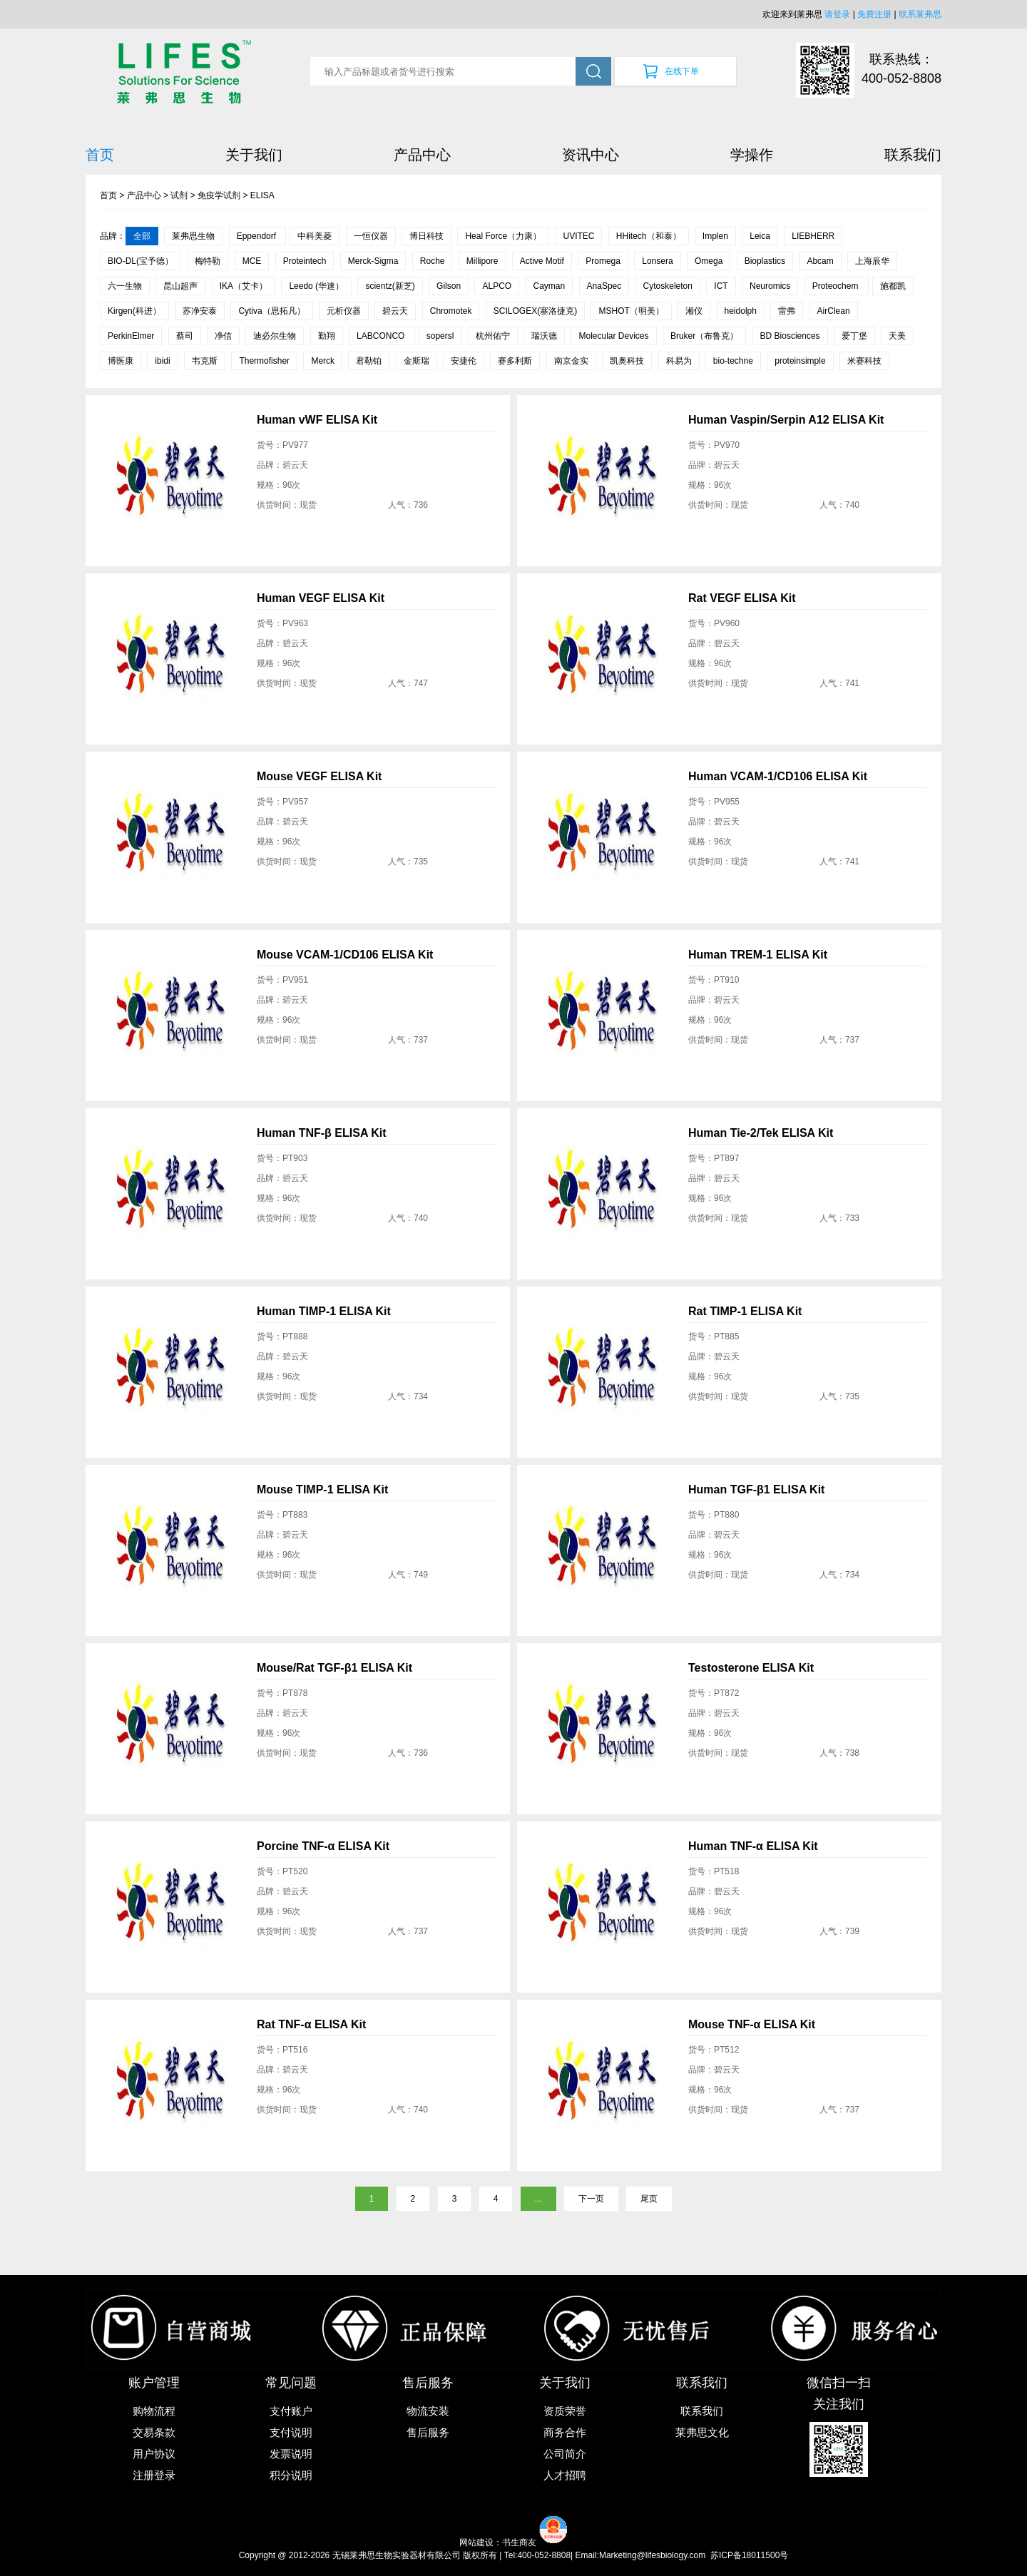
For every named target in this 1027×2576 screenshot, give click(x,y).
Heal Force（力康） (503, 236)
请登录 (837, 14)
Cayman (549, 286)
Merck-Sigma (373, 261)
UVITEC (578, 236)
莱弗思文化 (702, 2432)
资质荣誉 (564, 2411)
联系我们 (912, 155)
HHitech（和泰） (648, 236)
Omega (708, 261)
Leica (760, 236)
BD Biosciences (790, 336)
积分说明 (291, 2475)
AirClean (833, 311)
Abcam (820, 261)
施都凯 (893, 286)
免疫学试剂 (219, 195)
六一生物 (125, 286)
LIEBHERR (813, 236)
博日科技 (426, 236)
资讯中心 (590, 155)
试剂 (179, 195)
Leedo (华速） (316, 286)
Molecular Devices (613, 336)
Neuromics (770, 286)
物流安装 (428, 2411)
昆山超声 (180, 286)
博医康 (120, 361)
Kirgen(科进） (134, 311)
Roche (432, 261)
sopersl (440, 336)
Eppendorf (258, 236)
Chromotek (451, 311)
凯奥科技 (627, 361)
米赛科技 (864, 361)
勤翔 (326, 336)
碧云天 (395, 311)
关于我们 (253, 155)
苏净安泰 (200, 311)
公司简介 (564, 2454)
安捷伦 (463, 361)
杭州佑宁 (493, 336)
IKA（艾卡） (243, 286)
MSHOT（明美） (630, 311)
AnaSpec (604, 286)
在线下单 (682, 71)
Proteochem (836, 286)
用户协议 (154, 2454)
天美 (897, 336)
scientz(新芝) (389, 286)
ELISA (262, 195)
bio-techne (733, 361)
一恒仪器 (371, 236)
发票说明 (291, 2454)
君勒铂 (369, 361)
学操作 (751, 155)
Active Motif (542, 261)
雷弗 (786, 311)
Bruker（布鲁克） (704, 336)
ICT (720, 286)
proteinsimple (800, 361)
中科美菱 (314, 236)
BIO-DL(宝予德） (140, 261)
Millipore (482, 261)
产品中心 (422, 155)
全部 (141, 236)
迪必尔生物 (274, 336)
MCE (252, 261)
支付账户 (291, 2411)
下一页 (591, 2199)
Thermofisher (264, 361)
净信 (223, 336)
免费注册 (874, 14)
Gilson (448, 286)
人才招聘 (564, 2475)
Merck (322, 361)
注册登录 (154, 2475)
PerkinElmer (131, 336)
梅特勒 (207, 261)
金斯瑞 (416, 361)
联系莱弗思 (920, 14)
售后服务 (428, 2432)
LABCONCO (382, 336)
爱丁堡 (854, 336)
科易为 (679, 361)
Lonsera (657, 261)
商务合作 (564, 2432)
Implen (715, 236)
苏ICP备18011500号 (749, 2555)
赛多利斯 (515, 361)
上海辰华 (872, 261)
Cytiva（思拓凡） (271, 311)
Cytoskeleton (668, 286)
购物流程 (154, 2411)
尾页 (649, 2199)
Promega (603, 261)
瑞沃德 (544, 336)
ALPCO (496, 286)
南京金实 (571, 361)
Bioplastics (765, 261)
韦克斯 (205, 361)
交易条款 (154, 2432)
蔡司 (184, 336)
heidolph (741, 311)
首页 (100, 155)
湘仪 (693, 311)
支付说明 (291, 2432)
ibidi (162, 361)
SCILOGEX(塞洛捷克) (535, 311)
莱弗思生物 (193, 236)
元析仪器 (344, 311)
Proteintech (305, 261)
